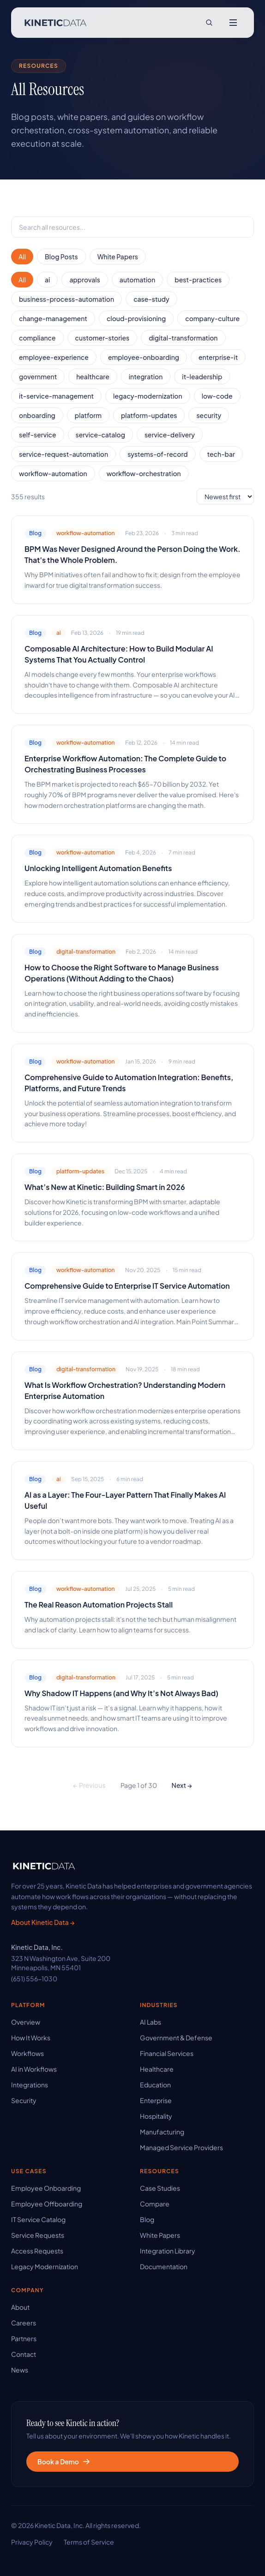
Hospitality (156, 2116)
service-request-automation (63, 454)
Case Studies (160, 2188)
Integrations (29, 2084)
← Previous (89, 1785)
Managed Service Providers (181, 2147)
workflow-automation (53, 473)
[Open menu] (233, 22)
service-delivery (170, 434)
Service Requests (37, 2235)
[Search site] (209, 22)
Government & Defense (176, 2037)
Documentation (163, 2266)
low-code (217, 396)
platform (88, 415)
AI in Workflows (34, 2069)
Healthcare (157, 2069)
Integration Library (167, 2251)
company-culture (212, 318)
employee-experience (54, 357)
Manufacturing (162, 2132)
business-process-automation (66, 299)
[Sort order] (225, 496)
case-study (151, 299)
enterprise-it (218, 357)
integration (146, 376)
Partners (23, 2338)
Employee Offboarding (46, 2203)
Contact (23, 2354)
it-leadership (202, 376)
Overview (25, 2022)
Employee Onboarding (46, 2188)
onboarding (37, 415)
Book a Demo (63, 2461)
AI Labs (150, 2022)
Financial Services (166, 2053)
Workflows (27, 2053)
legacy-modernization (147, 396)
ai (47, 279)
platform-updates (149, 415)
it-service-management (56, 396)
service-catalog (100, 434)
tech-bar (221, 454)
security (208, 415)
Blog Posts (61, 256)
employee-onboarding (143, 357)
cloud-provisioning (136, 318)
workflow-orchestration (144, 473)
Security (23, 2100)
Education (155, 2084)
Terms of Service (89, 2542)
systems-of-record (157, 454)
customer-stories (102, 338)
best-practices (198, 279)
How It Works (30, 2037)
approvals (84, 279)
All (22, 256)
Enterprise (156, 2100)
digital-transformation (183, 338)
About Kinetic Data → (42, 1922)
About (20, 2307)
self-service (37, 434)
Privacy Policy (32, 2542)
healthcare (92, 376)
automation (138, 279)
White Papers (117, 256)
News (19, 2370)
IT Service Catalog (38, 2219)
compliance (37, 338)
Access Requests (37, 2251)
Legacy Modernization (44, 2266)
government (38, 376)
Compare (154, 2203)
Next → (182, 1785)
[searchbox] (132, 227)
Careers (23, 2323)
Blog (147, 2219)
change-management (53, 318)
